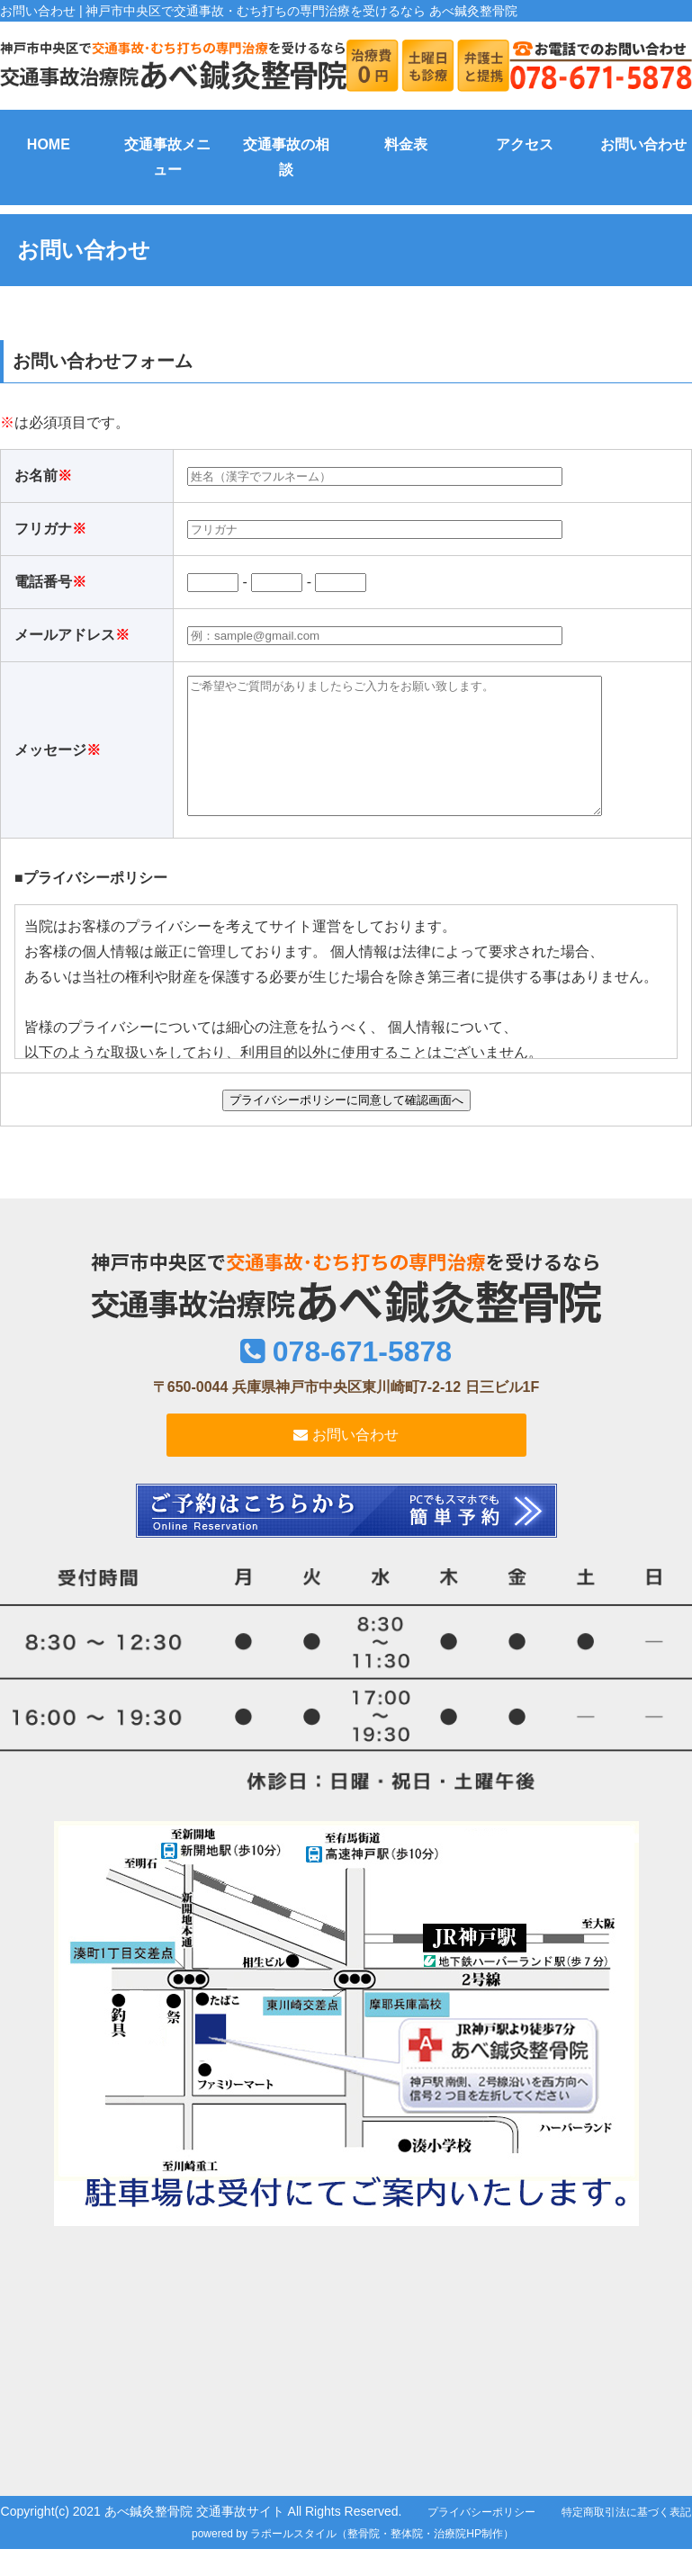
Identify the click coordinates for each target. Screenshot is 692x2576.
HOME (48, 144)
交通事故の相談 (286, 157)
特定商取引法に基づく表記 (626, 2539)
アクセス (524, 144)
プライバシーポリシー (481, 2539)
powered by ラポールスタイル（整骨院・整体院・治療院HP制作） (353, 2560)
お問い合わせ (643, 144)
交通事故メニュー (167, 157)
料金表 (405, 144)
